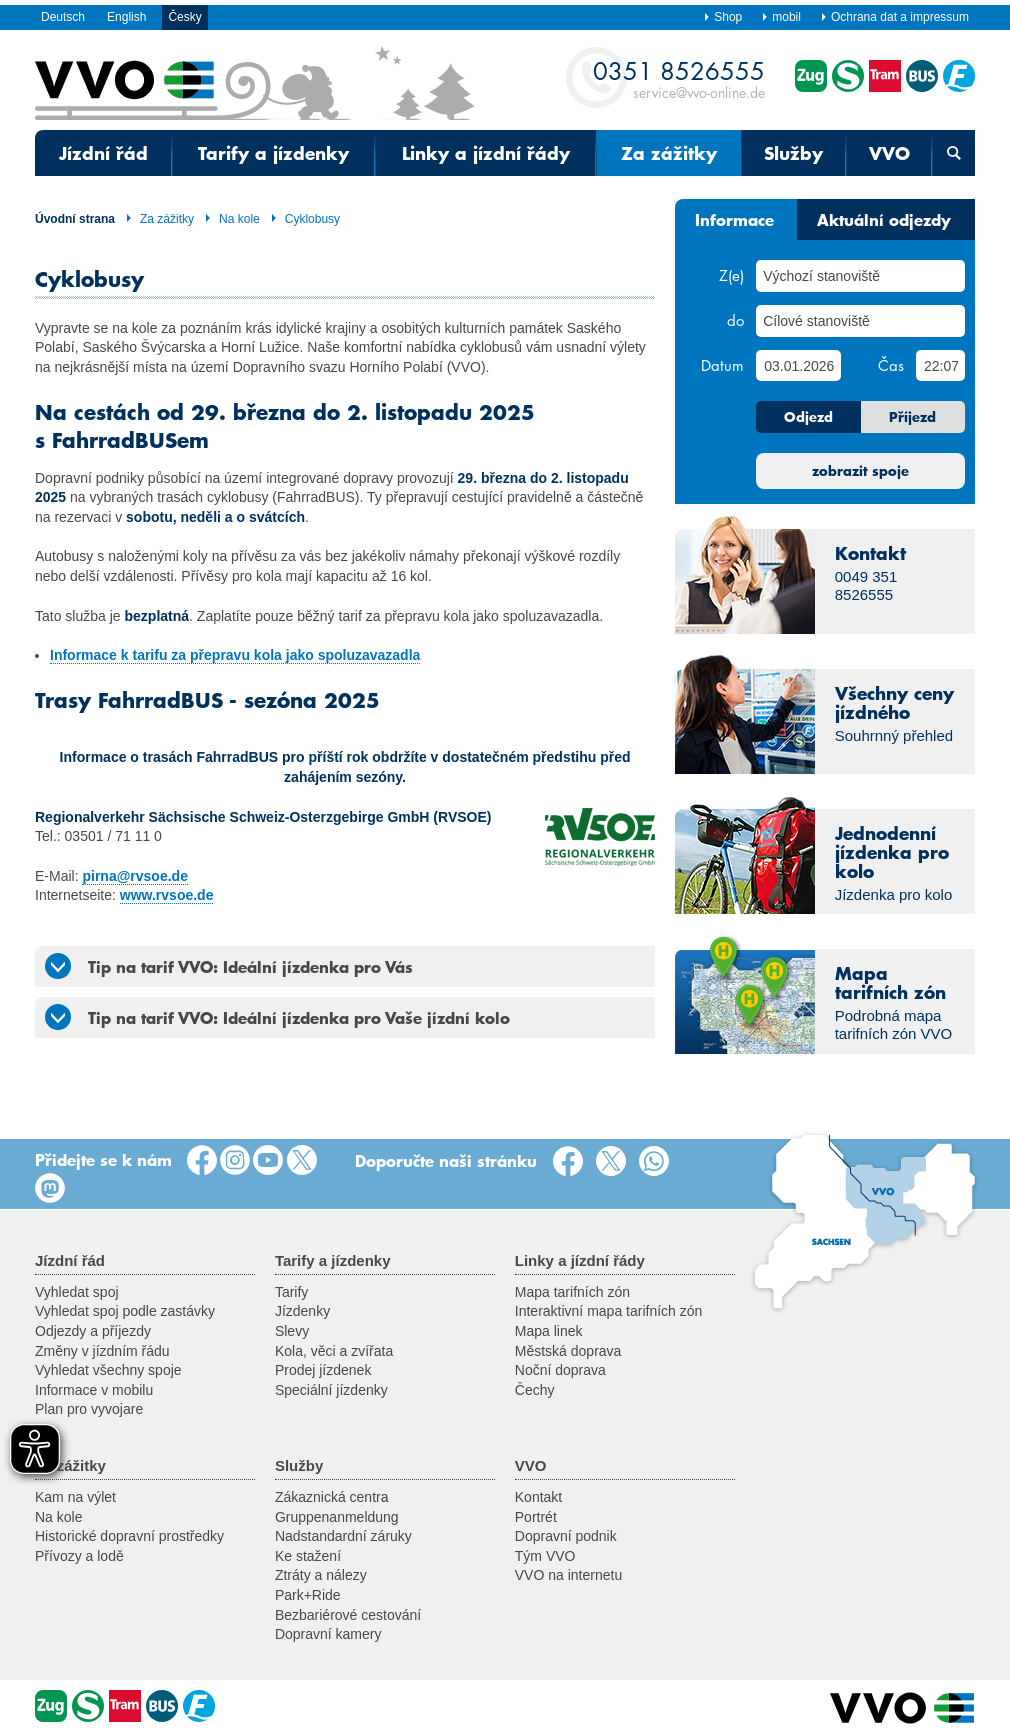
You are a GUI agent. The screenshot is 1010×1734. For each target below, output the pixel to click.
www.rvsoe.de (167, 895)
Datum (722, 365)
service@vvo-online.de (679, 78)
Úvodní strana (75, 219)
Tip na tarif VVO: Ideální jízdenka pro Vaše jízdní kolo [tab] (277, 1017)
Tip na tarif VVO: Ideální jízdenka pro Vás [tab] (229, 966)
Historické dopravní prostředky (129, 1536)
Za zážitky (669, 153)
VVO (889, 153)
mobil (781, 17)
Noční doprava (560, 1370)
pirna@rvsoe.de (134, 876)
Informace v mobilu (94, 1390)
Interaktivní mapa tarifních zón (609, 1311)
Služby (793, 153)
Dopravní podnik (566, 1536)
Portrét (536, 1517)
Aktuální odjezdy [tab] (884, 219)
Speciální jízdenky (331, 1390)
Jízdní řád (103, 153)
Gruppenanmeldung (337, 1517)
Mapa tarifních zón (572, 1292)
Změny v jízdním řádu (102, 1351)
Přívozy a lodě (79, 1556)
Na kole (232, 219)
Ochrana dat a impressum (894, 17)
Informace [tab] (734, 219)
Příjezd (912, 417)
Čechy (535, 1390)
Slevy (292, 1331)
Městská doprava (568, 1351)
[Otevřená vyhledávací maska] (953, 153)
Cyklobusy (305, 219)
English (126, 17)
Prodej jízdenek (323, 1370)
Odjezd (808, 417)
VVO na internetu (568, 1575)
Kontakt (538, 1497)
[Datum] (798, 365)
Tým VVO (545, 1556)
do (735, 320)
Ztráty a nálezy (321, 1575)
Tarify (291, 1292)
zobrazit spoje (860, 471)
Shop (722, 17)
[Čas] (940, 365)
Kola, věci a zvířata (334, 1351)
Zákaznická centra (332, 1497)
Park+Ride (308, 1595)
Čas (891, 365)
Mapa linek (549, 1331)
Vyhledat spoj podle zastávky (125, 1311)
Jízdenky (302, 1311)
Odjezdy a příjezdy (93, 1331)
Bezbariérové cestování (348, 1615)
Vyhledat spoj (77, 1292)
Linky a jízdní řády (486, 153)
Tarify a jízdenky (273, 153)
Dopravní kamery (328, 1634)
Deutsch (63, 17)
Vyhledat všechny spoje (108, 1370)
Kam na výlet (75, 1497)
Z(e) (731, 275)
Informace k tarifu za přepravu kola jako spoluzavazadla (235, 655)
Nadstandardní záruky (343, 1536)
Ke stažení (308, 1556)
